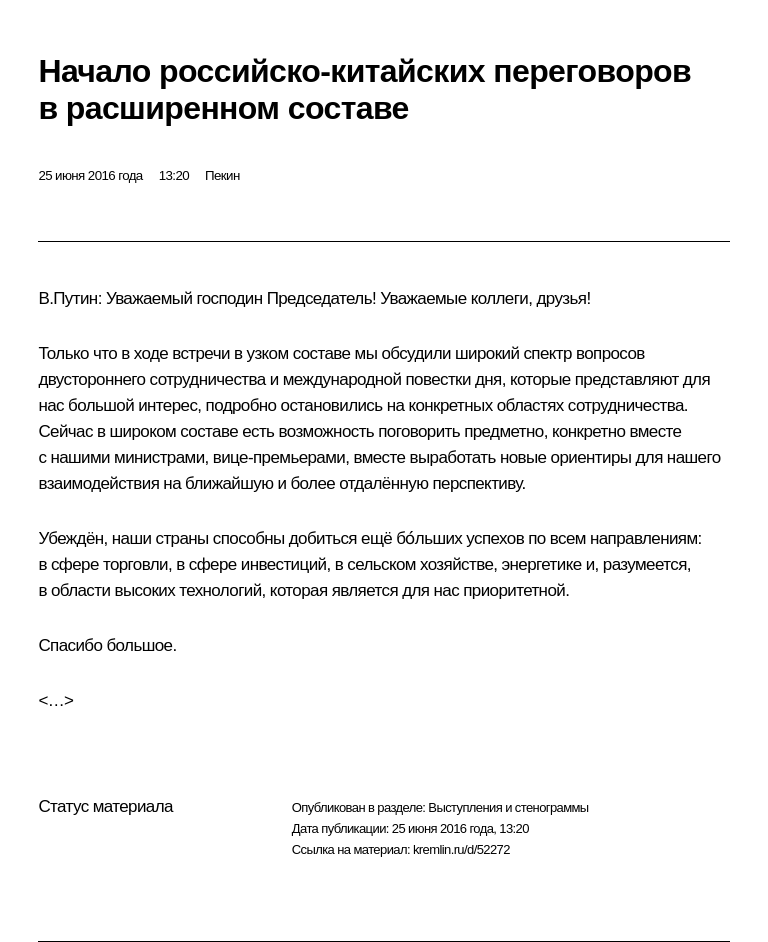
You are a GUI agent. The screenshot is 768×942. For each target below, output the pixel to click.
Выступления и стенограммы (508, 807)
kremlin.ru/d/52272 (461, 849)
